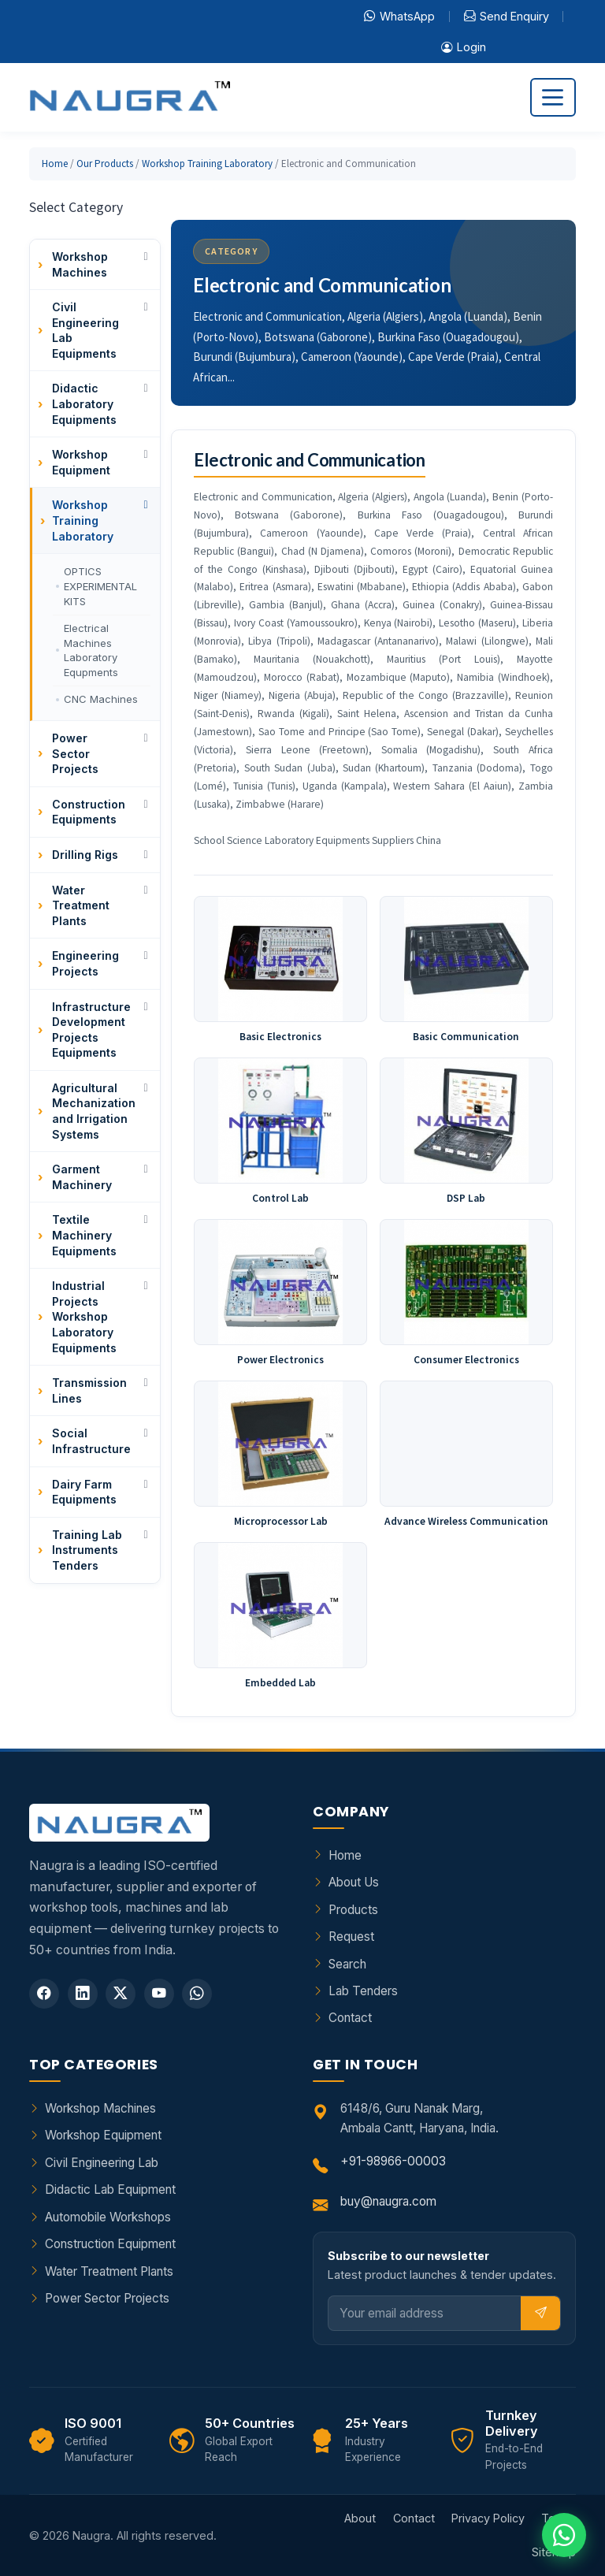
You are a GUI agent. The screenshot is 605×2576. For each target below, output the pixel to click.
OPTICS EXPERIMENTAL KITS (100, 586)
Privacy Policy (488, 2518)
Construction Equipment (110, 2243)
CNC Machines (101, 699)
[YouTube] (159, 1994)
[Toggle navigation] (553, 97)
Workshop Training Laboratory (207, 163)
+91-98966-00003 (393, 2161)
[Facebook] (44, 1994)
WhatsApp (399, 16)
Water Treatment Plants (109, 2271)
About (360, 2518)
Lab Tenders (363, 1990)
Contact (350, 2017)
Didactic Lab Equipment (110, 2189)
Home (55, 163)
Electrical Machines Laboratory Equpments (91, 650)
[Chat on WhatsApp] (564, 2535)
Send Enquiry (506, 16)
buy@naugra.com (388, 2201)
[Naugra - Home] (129, 97)
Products (353, 1909)
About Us (353, 1882)
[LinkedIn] (83, 1994)
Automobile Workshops (108, 2217)
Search (347, 1964)
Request (351, 1936)
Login (463, 47)
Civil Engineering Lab (101, 2162)
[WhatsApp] (197, 1994)
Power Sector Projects (107, 2298)
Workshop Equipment (103, 2135)
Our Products (104, 163)
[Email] (424, 2313)
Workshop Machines (100, 2108)
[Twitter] (120, 1994)
